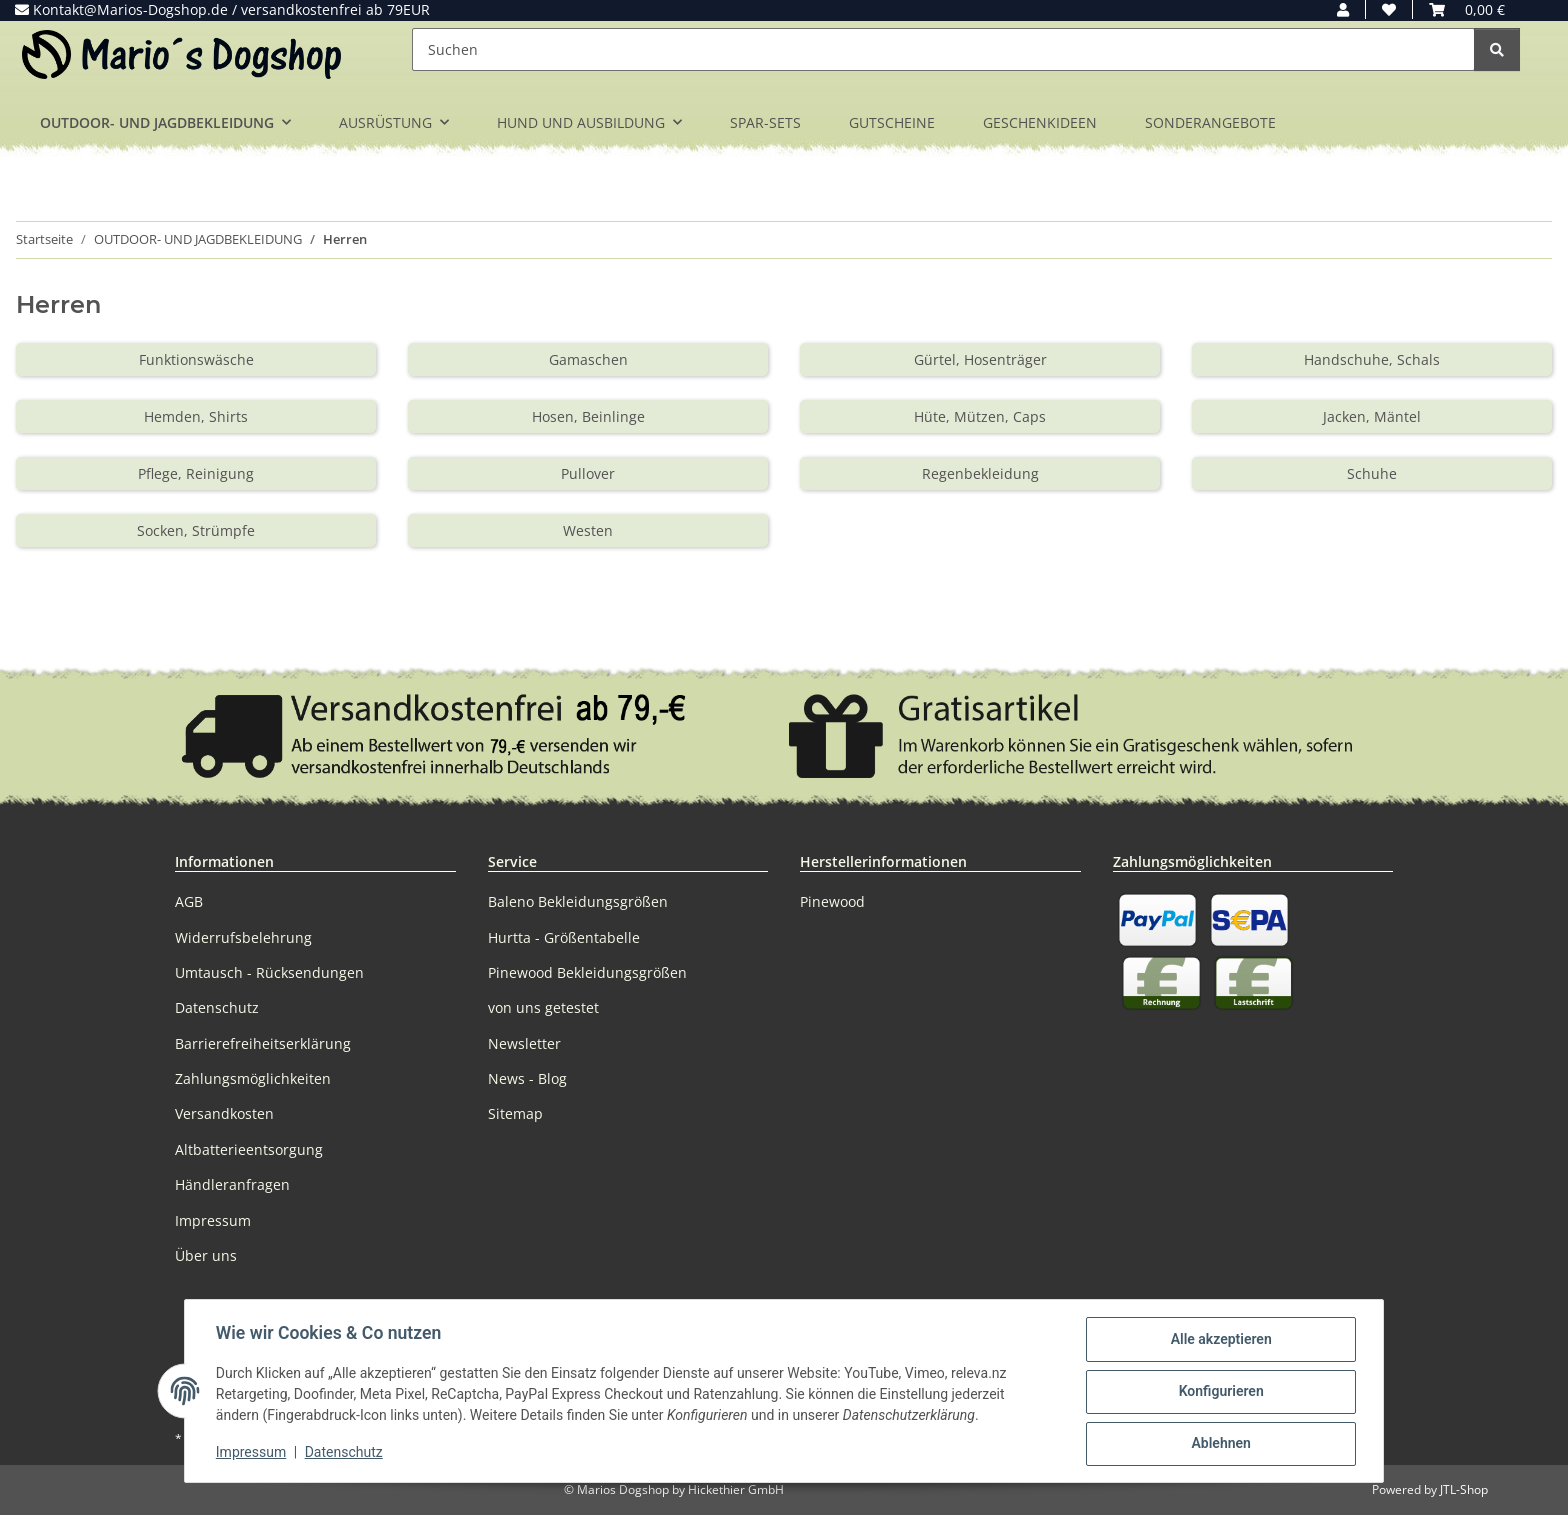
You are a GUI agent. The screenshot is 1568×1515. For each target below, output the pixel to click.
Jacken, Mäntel (1372, 416)
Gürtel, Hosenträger (980, 359)
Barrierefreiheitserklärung (263, 1043)
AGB (189, 901)
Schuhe (1372, 473)
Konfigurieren (1219, 1392)
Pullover (588, 473)
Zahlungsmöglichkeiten (253, 1078)
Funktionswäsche (196, 359)
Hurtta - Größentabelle (564, 937)
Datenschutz (345, 1453)
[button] (1343, 9)
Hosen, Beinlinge (588, 416)
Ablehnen (1219, 1444)
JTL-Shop (1464, 1489)
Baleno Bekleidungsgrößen (578, 901)
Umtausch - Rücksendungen (269, 972)
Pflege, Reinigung (196, 473)
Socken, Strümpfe (196, 530)
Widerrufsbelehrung (243, 937)
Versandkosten (224, 1113)
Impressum (252, 1453)
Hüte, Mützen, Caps (980, 416)
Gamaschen (588, 359)
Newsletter (524, 1043)
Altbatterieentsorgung (249, 1149)
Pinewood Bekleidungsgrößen (587, 972)
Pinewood (832, 901)
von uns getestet (543, 1007)
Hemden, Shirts (196, 416)
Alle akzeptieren (1219, 1340)
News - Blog (527, 1078)
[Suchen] (943, 49)
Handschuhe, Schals (1372, 359)
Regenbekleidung (980, 473)
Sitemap (515, 1113)
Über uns (206, 1255)
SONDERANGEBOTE (1210, 122)
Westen (588, 530)
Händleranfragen (232, 1184)
